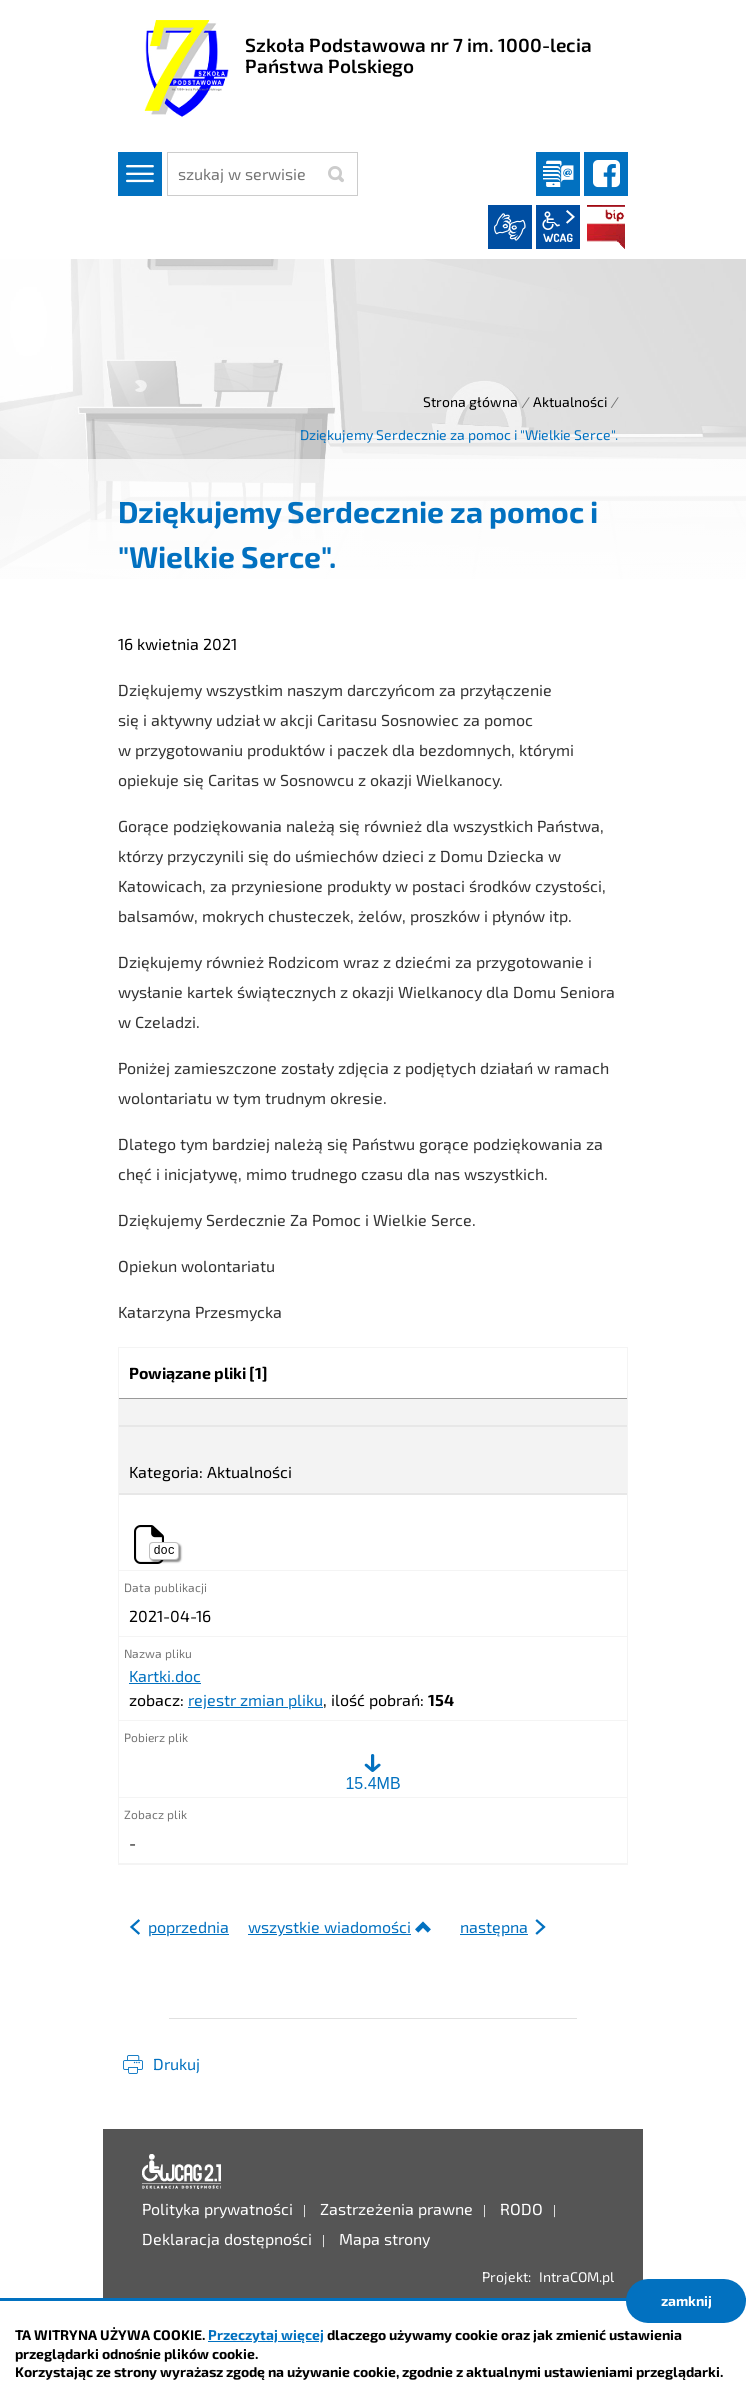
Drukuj (176, 2063)
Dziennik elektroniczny (558, 174)
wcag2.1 (558, 227)
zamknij (686, 2300)
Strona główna (470, 401)
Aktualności (570, 401)
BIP (606, 227)
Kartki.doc (165, 1676)
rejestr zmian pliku (255, 1699)
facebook (606, 174)
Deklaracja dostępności (182, 2172)
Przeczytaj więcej (266, 2334)
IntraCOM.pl (576, 2276)
